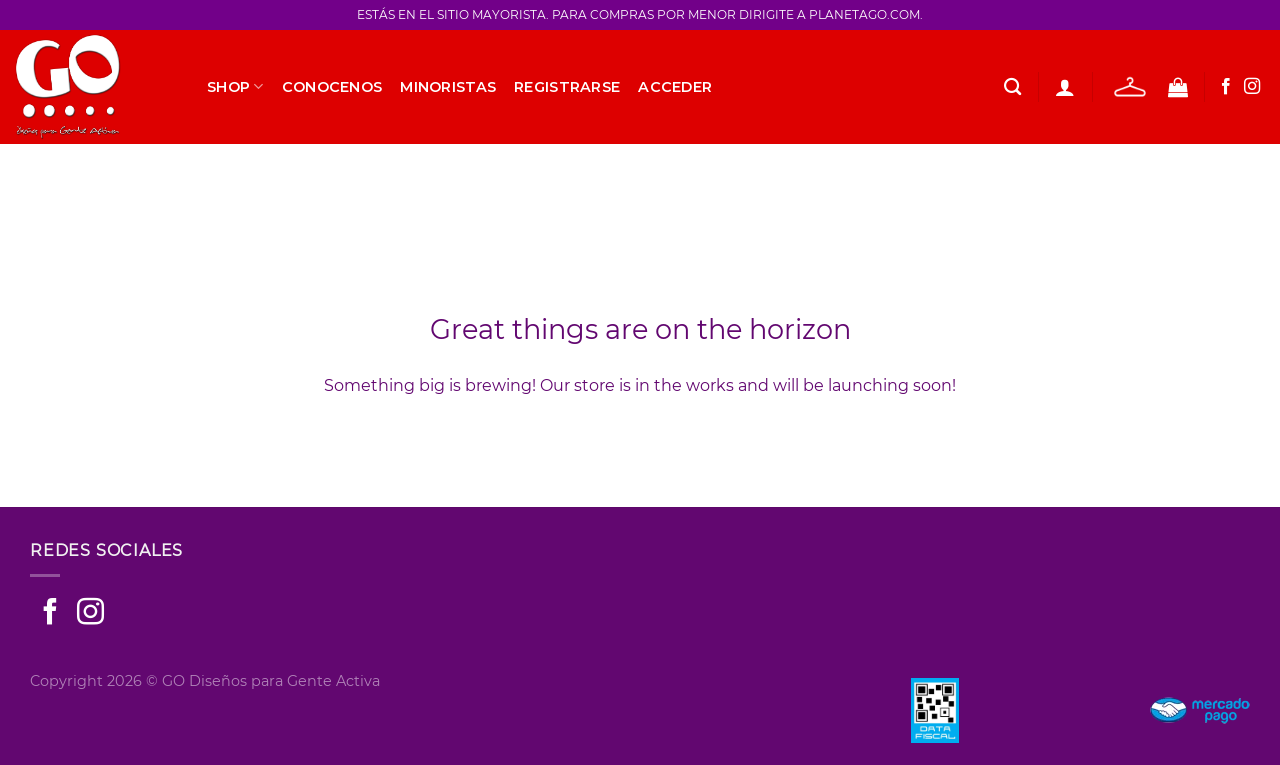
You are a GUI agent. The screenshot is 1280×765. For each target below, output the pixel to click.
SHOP (235, 86)
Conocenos (332, 87)
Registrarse (567, 87)
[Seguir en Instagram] (1252, 87)
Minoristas (448, 87)
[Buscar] (1012, 87)
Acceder (675, 87)
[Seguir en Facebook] (1226, 87)
